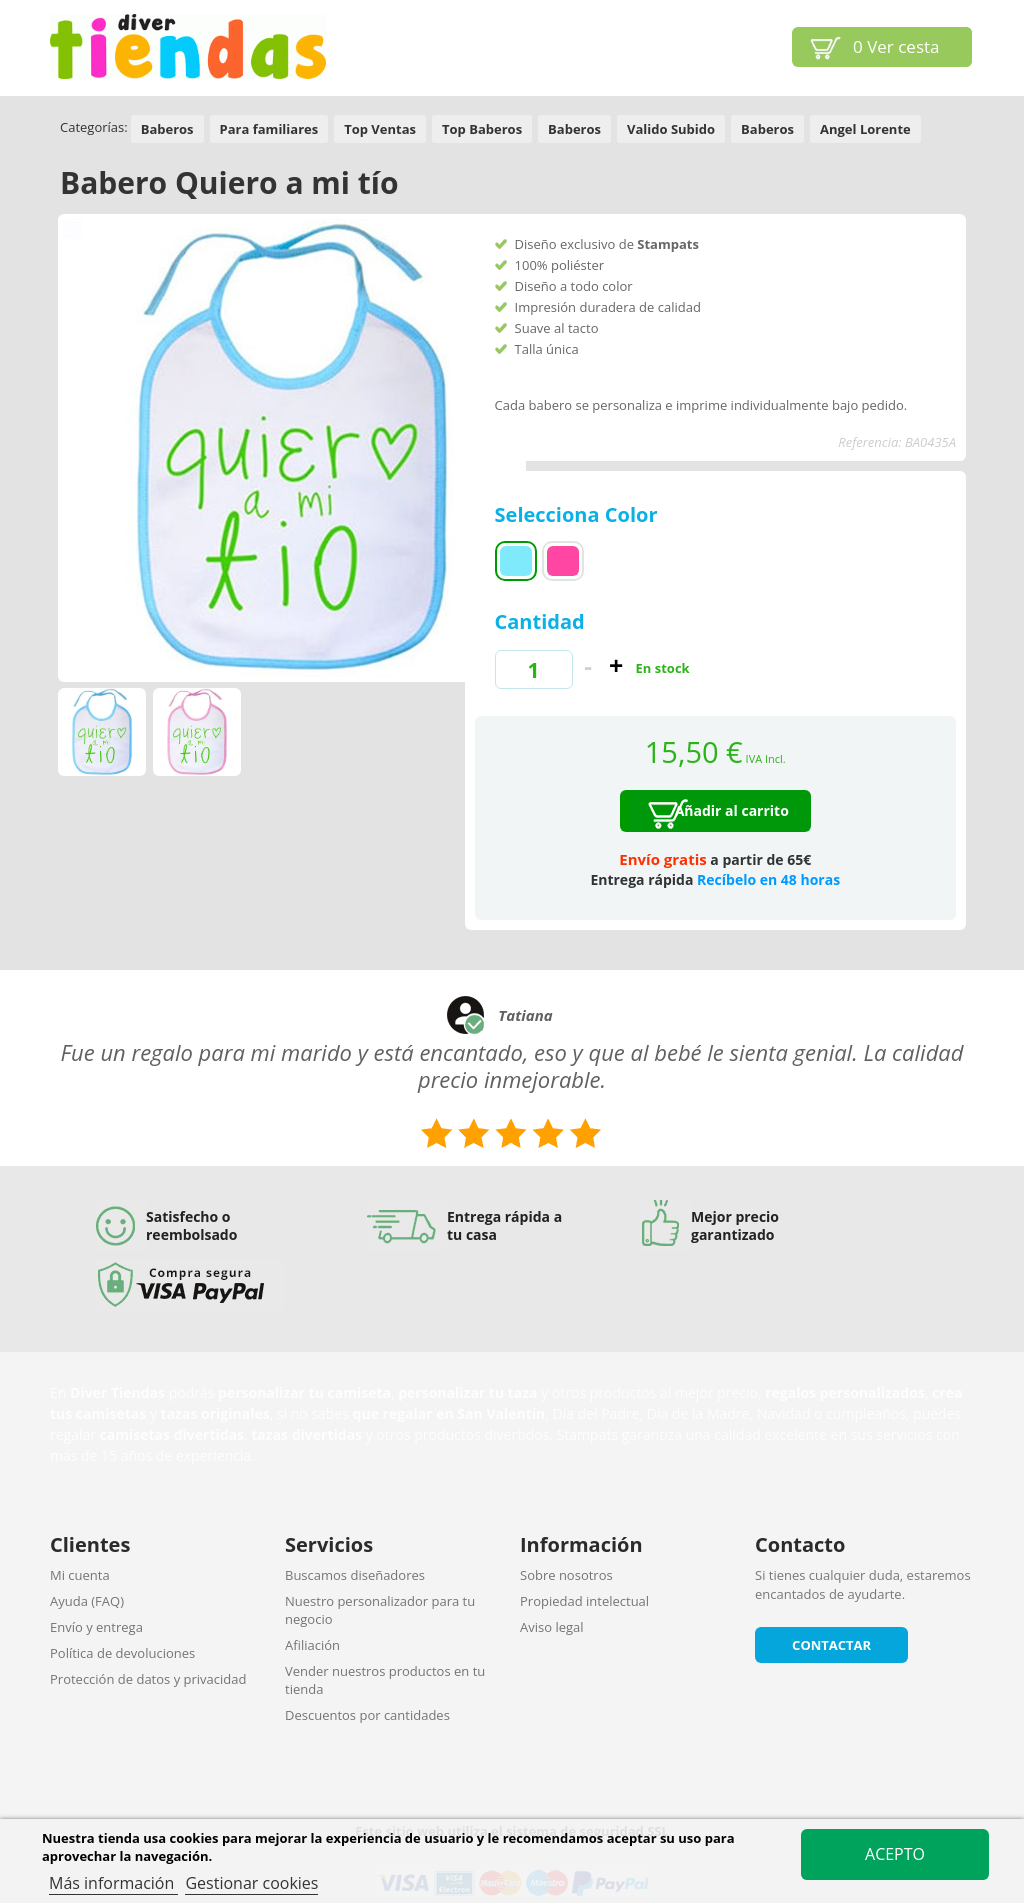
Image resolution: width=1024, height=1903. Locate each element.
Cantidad (540, 621)
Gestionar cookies (251, 1883)
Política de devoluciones (122, 1653)
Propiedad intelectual (584, 1601)
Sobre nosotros (566, 1575)
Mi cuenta (80, 1575)
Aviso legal (552, 1627)
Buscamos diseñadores (355, 1575)
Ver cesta (896, 46)
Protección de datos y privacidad (148, 1679)
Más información (113, 1883)
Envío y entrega (96, 1627)
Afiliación (312, 1645)
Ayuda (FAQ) (87, 1601)
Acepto (895, 1854)
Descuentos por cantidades (367, 1715)
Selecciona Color (579, 514)
